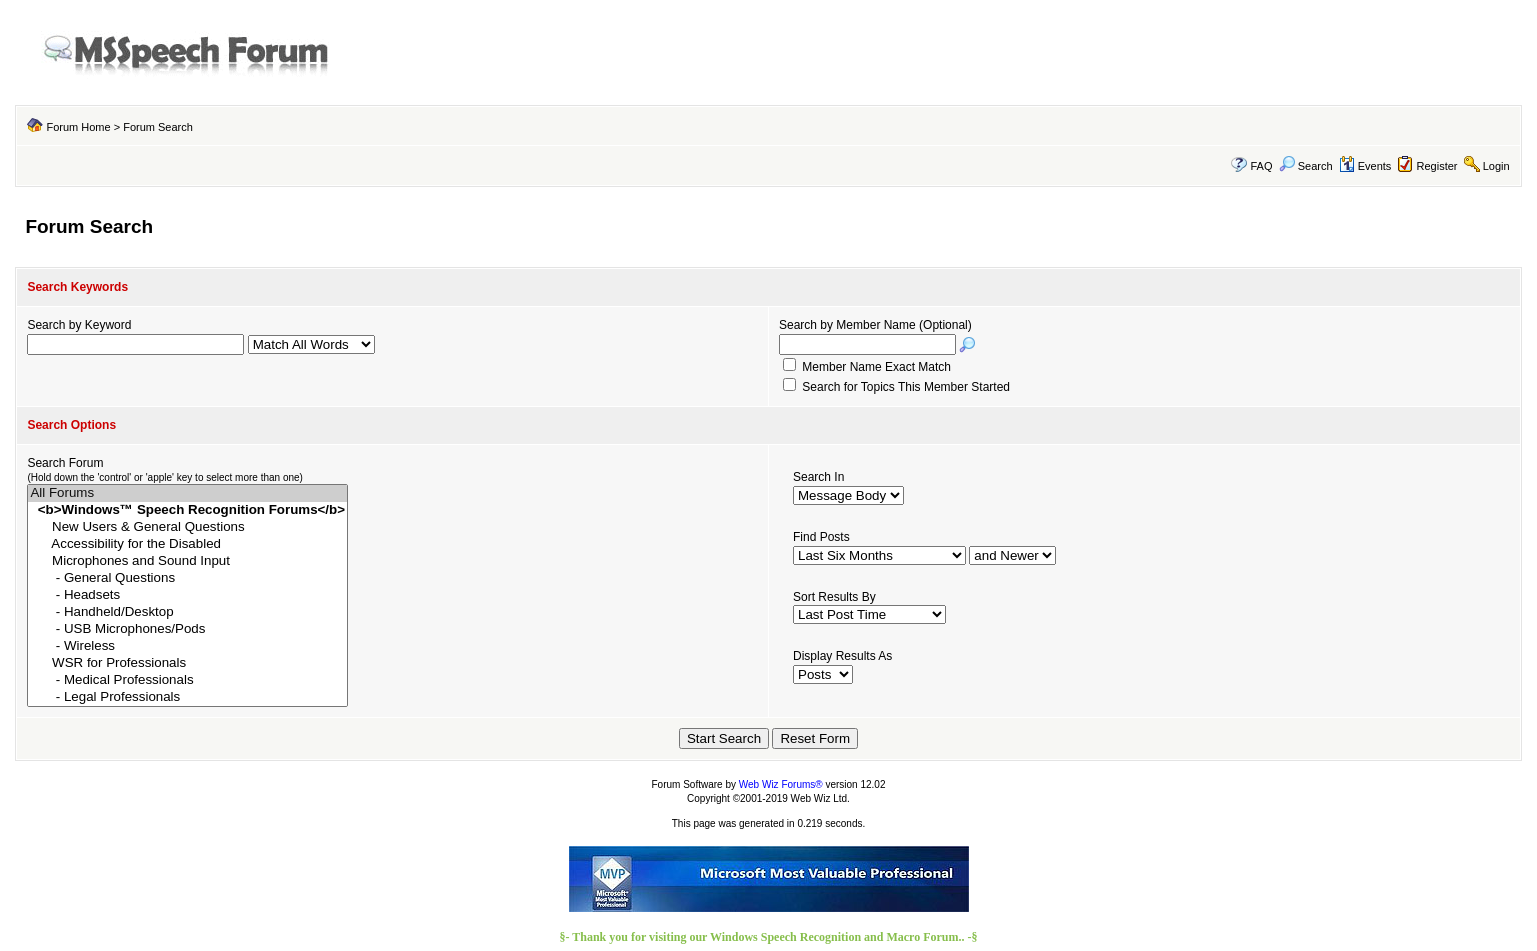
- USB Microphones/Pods (187, 629)
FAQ (1261, 166)
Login (1496, 166)
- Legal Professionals (187, 697)
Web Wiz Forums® (781, 784)
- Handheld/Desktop (187, 612)
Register (1437, 166)
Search (1306, 166)
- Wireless (187, 646)
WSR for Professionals (187, 663)
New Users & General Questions (187, 527)
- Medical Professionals (187, 680)
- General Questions (187, 578)
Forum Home (78, 127)
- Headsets (187, 595)
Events (1365, 166)
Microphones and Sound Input (187, 561)
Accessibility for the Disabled (187, 544)
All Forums (187, 493)
